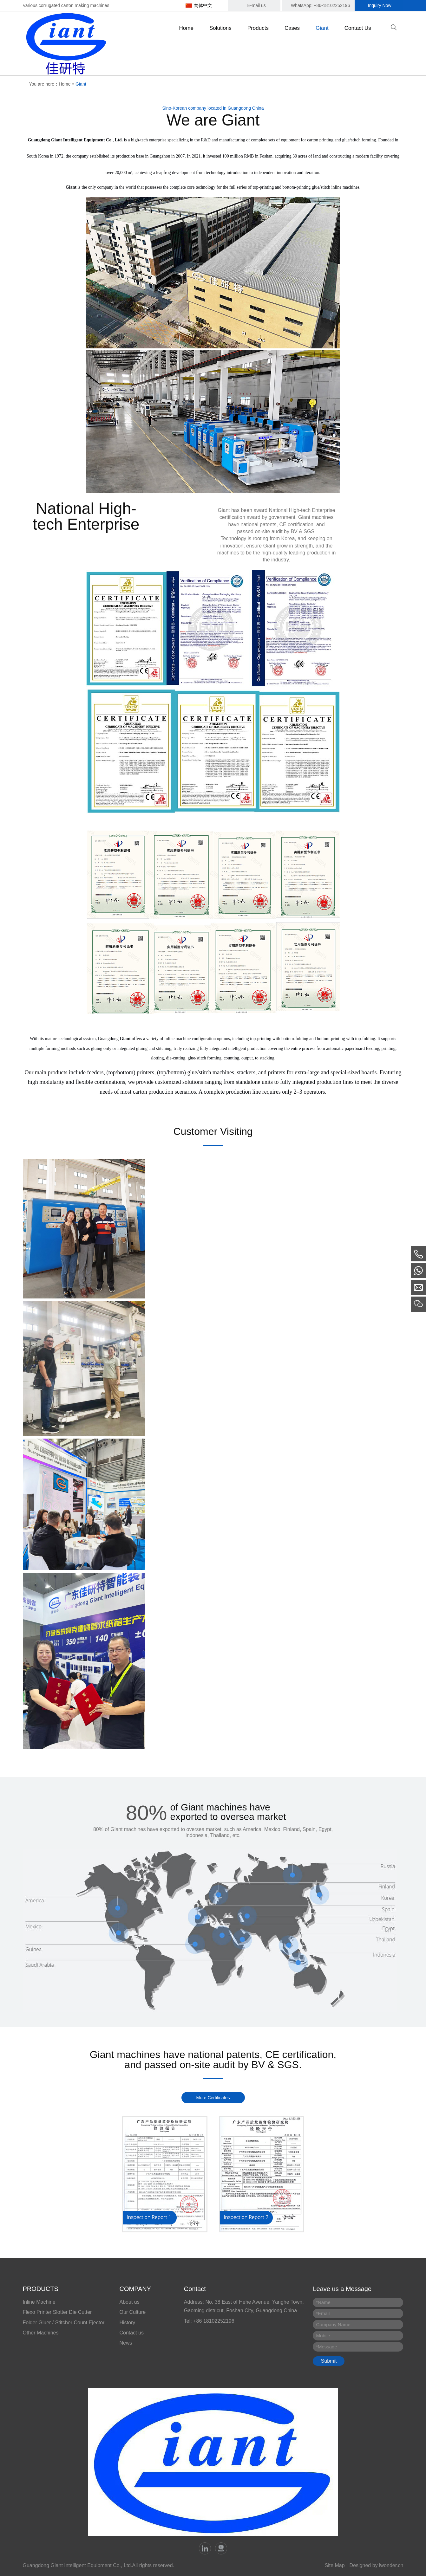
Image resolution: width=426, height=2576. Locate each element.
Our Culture (133, 2312)
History (127, 2322)
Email (323, 2313)
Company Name (333, 2324)
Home (64, 84)
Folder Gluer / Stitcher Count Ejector (64, 2322)
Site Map (334, 2565)
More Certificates (213, 2097)
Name (323, 2302)
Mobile (323, 2335)
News (126, 2343)
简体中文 (203, 5)
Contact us (132, 2332)
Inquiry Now (379, 5)
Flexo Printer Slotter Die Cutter (57, 2312)
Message (326, 2346)
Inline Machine (39, 2302)
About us (130, 2302)
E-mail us (256, 5)
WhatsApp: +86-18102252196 (320, 5)
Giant (80, 84)
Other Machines (41, 2332)
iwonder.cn (391, 2565)
